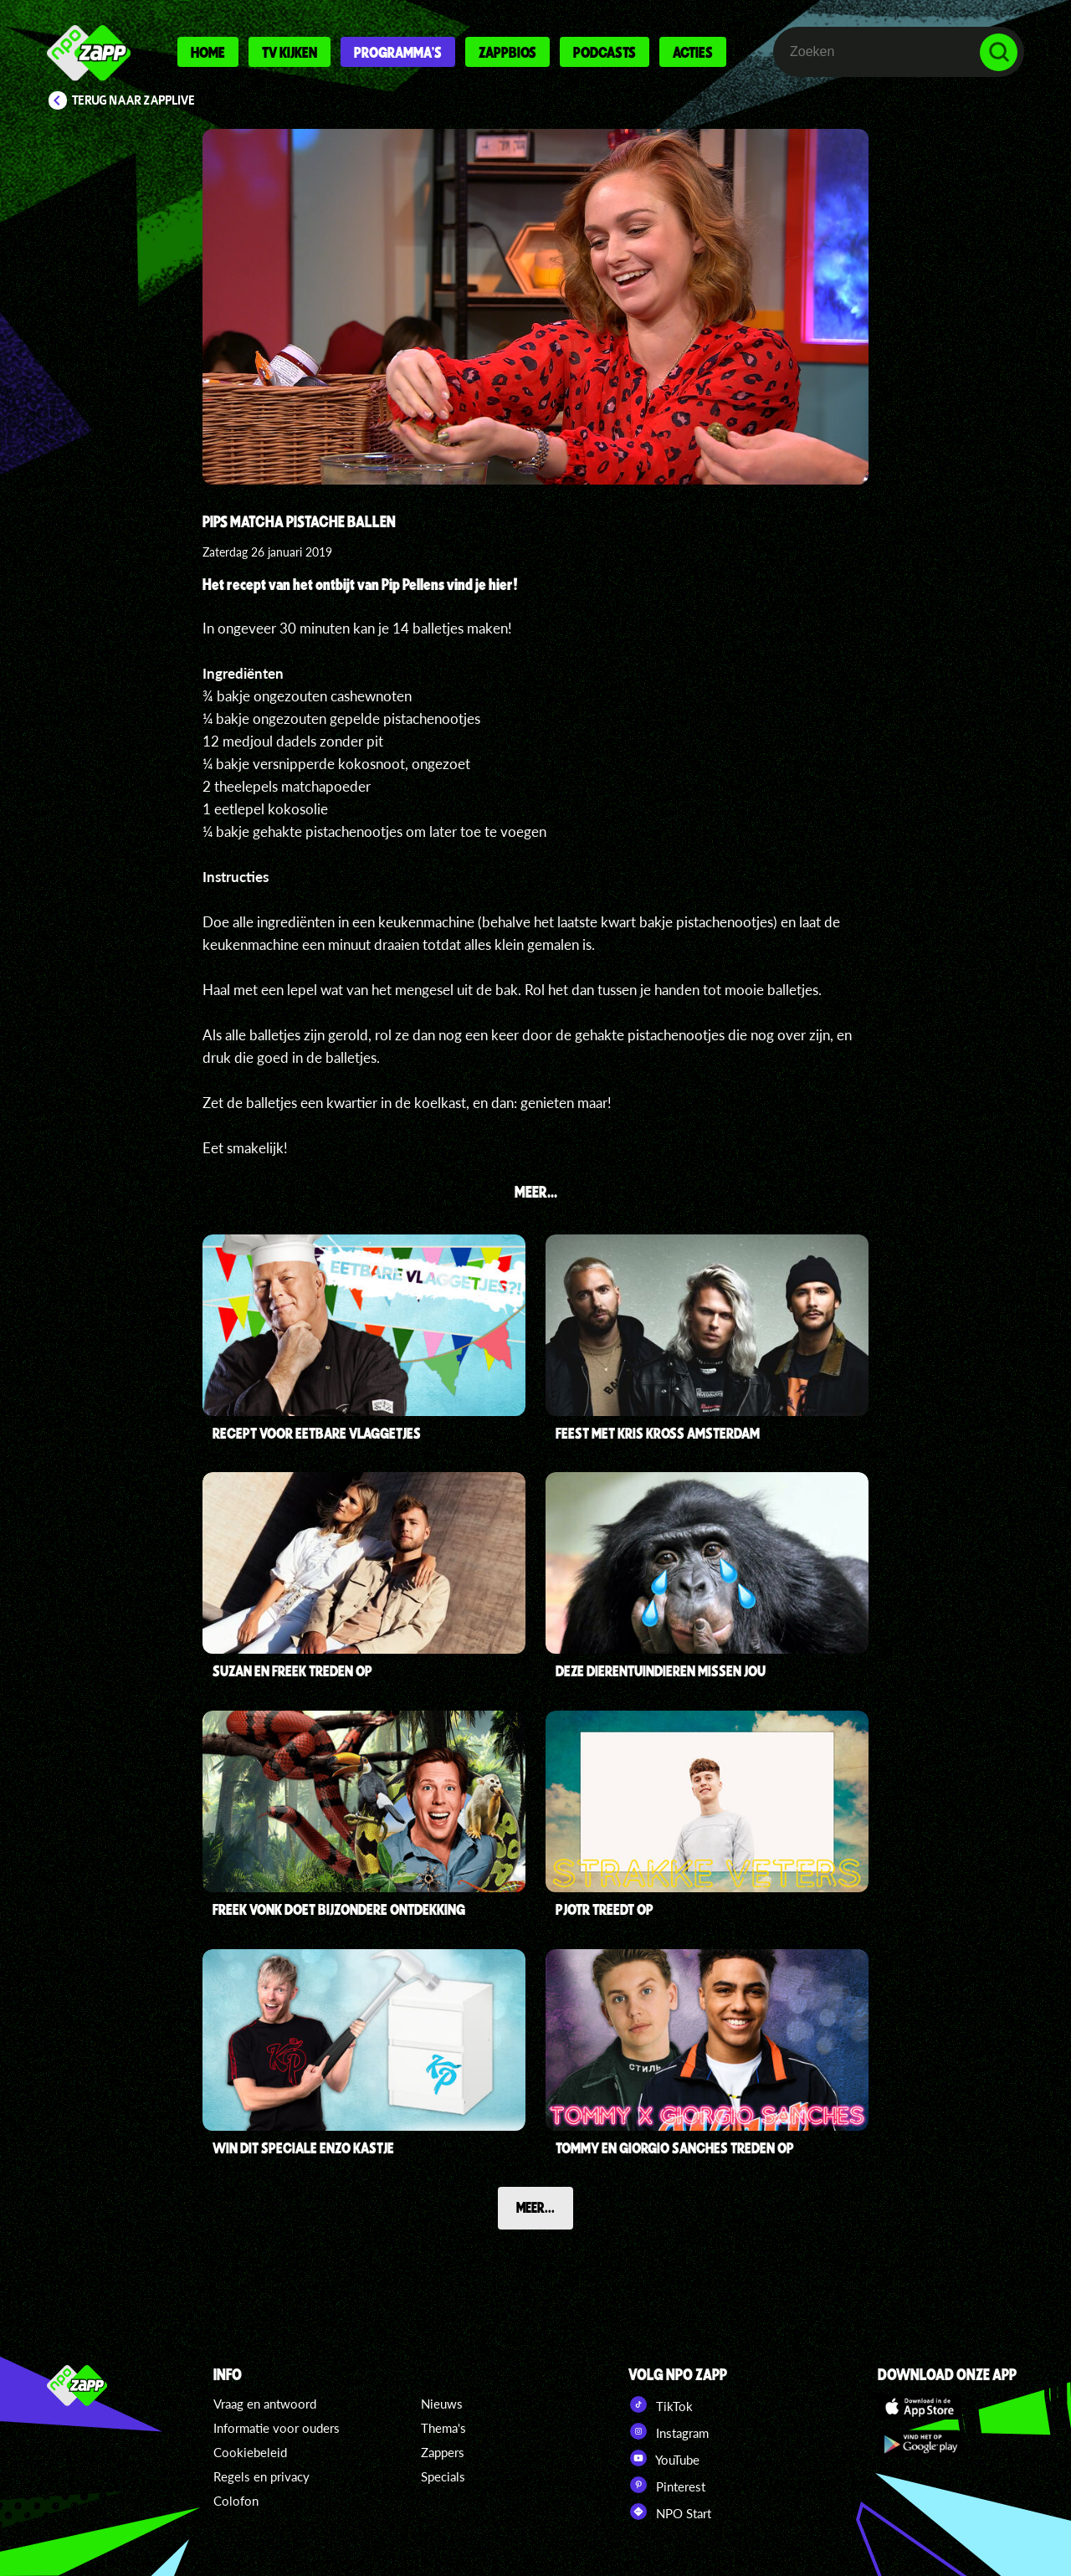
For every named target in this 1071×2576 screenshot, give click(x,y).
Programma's (398, 52)
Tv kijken (289, 52)
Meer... (535, 2207)
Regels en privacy (261, 2476)
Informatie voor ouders (276, 2427)
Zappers (442, 2452)
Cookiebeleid (250, 2452)
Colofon (236, 2500)
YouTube (663, 2458)
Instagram (668, 2431)
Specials (443, 2476)
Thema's (443, 2427)
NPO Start (669, 2512)
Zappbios (507, 52)
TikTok (660, 2404)
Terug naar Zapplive (134, 100)
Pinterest (666, 2485)
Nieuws (442, 2403)
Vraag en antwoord (264, 2403)
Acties (693, 52)
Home (208, 52)
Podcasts (604, 52)
